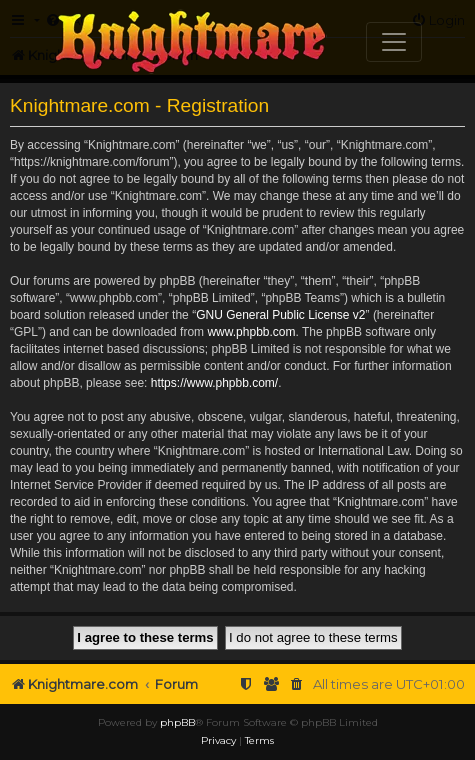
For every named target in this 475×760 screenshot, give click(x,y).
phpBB (177, 722)
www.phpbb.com (251, 332)
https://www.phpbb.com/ (214, 383)
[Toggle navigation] (394, 42)
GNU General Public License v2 (280, 315)
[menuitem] (297, 684)
